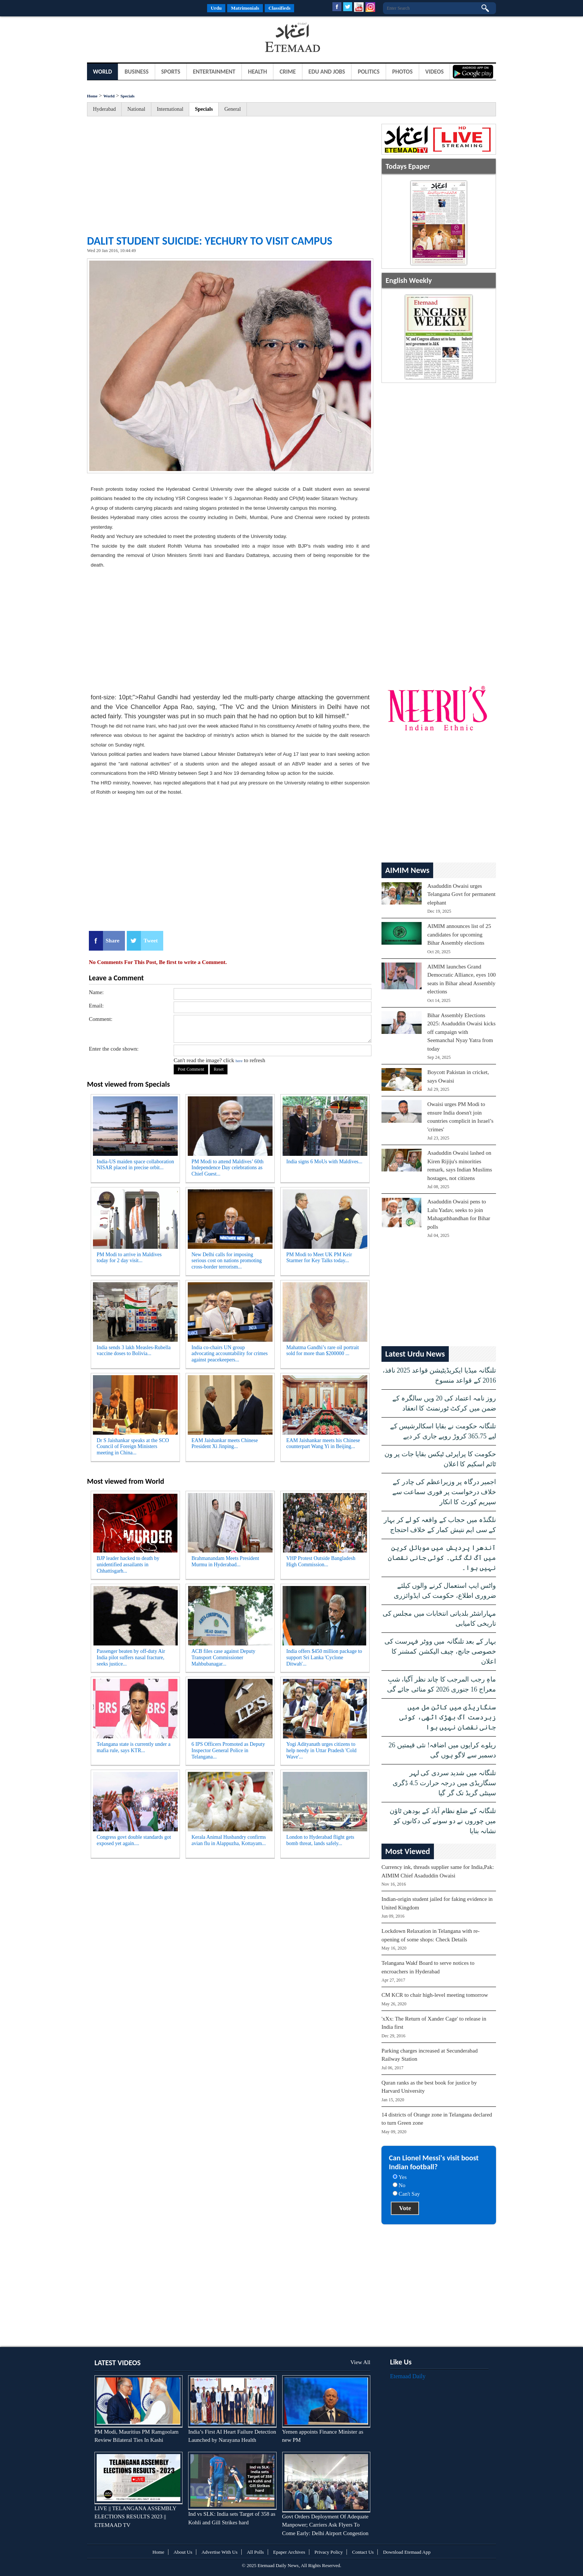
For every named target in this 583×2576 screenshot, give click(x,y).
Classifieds (279, 8)
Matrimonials (245, 8)
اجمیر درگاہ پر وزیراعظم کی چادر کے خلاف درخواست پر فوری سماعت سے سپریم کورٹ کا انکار (444, 1492)
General (232, 109)
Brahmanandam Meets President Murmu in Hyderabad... (225, 1561)
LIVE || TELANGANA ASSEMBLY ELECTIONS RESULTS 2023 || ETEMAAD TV (135, 2516)
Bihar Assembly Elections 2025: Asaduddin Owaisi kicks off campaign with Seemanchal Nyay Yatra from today (461, 1032)
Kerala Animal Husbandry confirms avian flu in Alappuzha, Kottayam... (228, 1840)
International (170, 109)
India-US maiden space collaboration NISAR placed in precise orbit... (135, 1165)
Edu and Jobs (327, 71)
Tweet (151, 941)
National (136, 109)
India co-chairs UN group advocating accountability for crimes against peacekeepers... (229, 1354)
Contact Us (363, 2552)
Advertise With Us (220, 2552)
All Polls (255, 2552)
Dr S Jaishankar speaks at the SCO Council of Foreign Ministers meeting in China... (133, 1447)
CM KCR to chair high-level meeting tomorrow (434, 1995)
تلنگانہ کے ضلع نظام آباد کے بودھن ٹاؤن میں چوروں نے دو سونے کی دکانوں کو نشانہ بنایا (443, 1821)
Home (92, 96)
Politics (369, 71)
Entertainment (214, 71)
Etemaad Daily (408, 2376)
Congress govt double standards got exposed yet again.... (134, 1840)
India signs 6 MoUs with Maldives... (324, 1161)
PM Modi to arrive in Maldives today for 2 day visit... (129, 1258)
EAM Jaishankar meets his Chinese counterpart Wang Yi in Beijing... (323, 1444)
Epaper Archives (289, 2552)
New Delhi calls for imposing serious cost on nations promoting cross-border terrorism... (226, 1261)
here (238, 1060)
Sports (170, 71)
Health (257, 71)
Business (137, 71)
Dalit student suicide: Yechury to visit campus (209, 241)
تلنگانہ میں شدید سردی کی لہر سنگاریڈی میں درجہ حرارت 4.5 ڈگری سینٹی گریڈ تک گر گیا (444, 1783)
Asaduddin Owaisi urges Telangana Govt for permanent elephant (461, 894)
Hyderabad (104, 109)
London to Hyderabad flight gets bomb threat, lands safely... (320, 1840)
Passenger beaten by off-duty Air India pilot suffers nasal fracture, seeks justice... (131, 1657)
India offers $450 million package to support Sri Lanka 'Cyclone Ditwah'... (324, 1657)
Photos (402, 71)
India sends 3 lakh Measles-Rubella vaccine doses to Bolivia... (134, 1351)
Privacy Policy (329, 2552)
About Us (183, 2552)
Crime (288, 71)
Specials (127, 96)
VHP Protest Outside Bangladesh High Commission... (320, 1561)
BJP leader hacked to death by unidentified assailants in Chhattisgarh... (128, 1564)
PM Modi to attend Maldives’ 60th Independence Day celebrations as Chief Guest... (227, 1168)
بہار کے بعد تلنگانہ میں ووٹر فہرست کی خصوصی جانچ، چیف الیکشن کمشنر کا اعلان (440, 1651)
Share (112, 941)
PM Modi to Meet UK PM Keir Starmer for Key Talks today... (319, 1258)
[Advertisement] (146, 38)
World (102, 71)
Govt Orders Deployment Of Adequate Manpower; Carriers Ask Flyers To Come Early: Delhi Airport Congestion (325, 2525)
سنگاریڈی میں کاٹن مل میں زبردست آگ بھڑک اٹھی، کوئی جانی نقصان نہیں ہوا (447, 1717)
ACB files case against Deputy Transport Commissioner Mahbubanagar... (223, 1657)
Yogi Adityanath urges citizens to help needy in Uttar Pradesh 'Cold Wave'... (321, 1750)
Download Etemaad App (407, 2552)
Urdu (216, 8)
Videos (434, 71)
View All (360, 2362)
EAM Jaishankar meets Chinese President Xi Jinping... (224, 1444)
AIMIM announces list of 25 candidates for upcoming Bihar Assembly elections (459, 934)
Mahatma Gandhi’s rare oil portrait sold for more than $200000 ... (322, 1351)
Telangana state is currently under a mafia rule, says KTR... (133, 1747)
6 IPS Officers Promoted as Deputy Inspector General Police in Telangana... (228, 1750)
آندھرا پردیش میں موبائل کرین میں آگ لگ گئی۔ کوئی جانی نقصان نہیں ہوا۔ (442, 1557)
